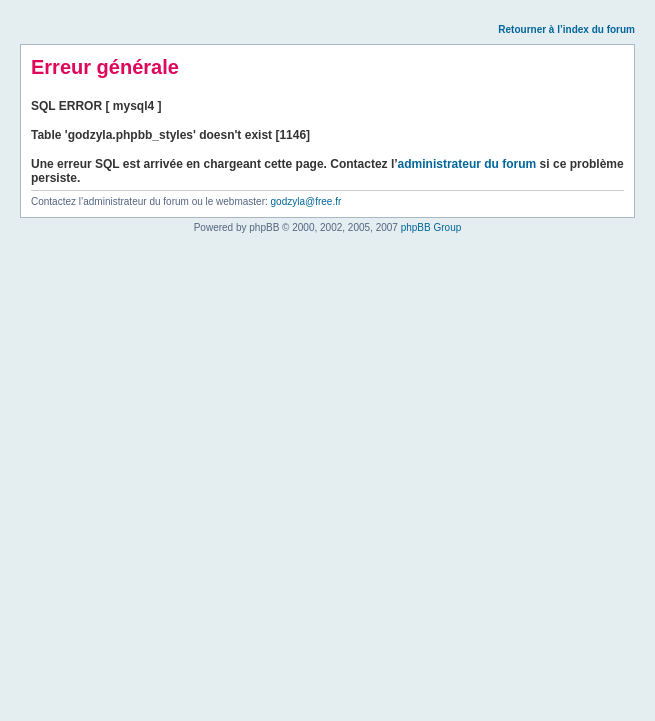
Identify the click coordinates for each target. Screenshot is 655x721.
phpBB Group (431, 227)
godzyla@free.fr (306, 201)
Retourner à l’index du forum (566, 29)
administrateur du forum (467, 164)
